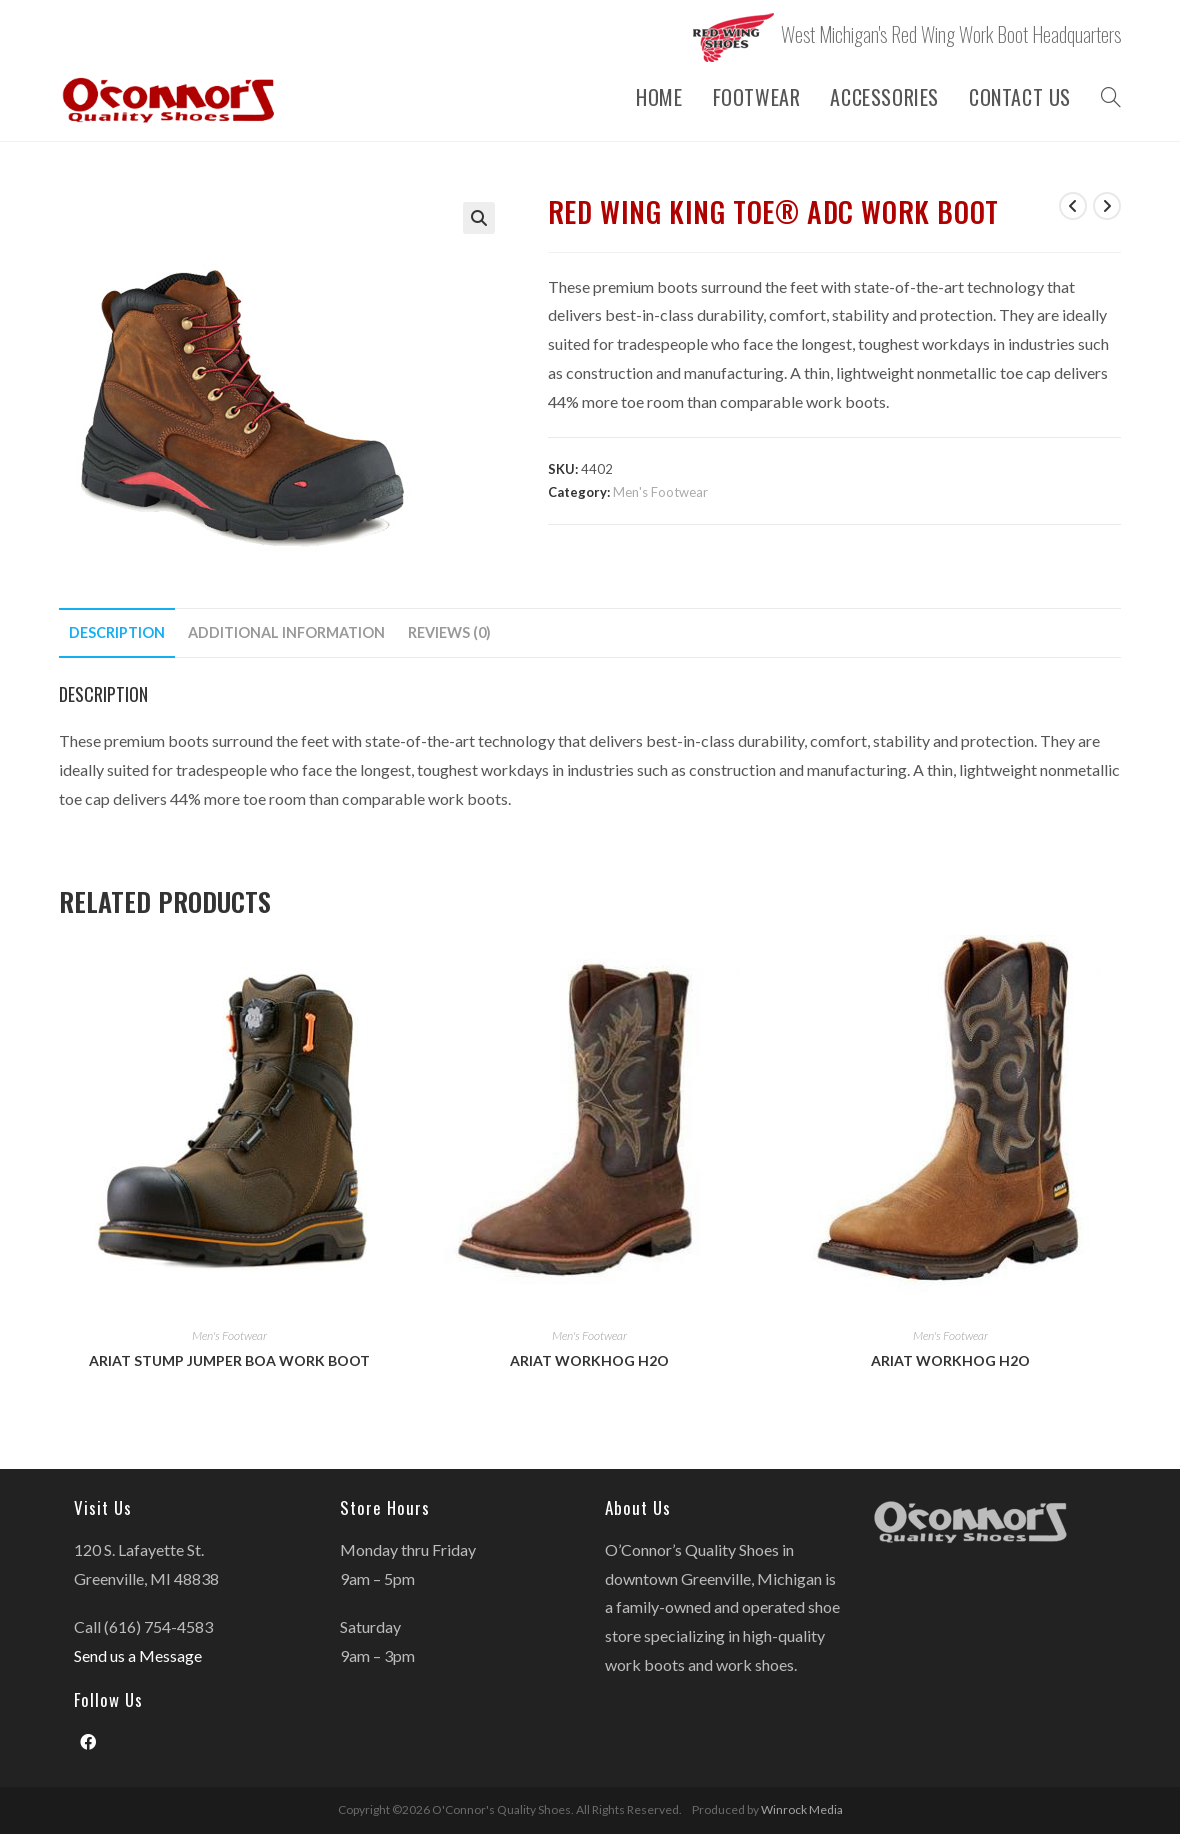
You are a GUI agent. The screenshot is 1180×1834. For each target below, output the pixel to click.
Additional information (286, 632)
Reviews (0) (449, 632)
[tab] (117, 633)
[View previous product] (1073, 206)
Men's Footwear (660, 492)
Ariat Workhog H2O (589, 1360)
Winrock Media (802, 1809)
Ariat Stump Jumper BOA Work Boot (229, 1360)
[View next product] (1107, 206)
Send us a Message (138, 1655)
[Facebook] (88, 1742)
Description (117, 632)
